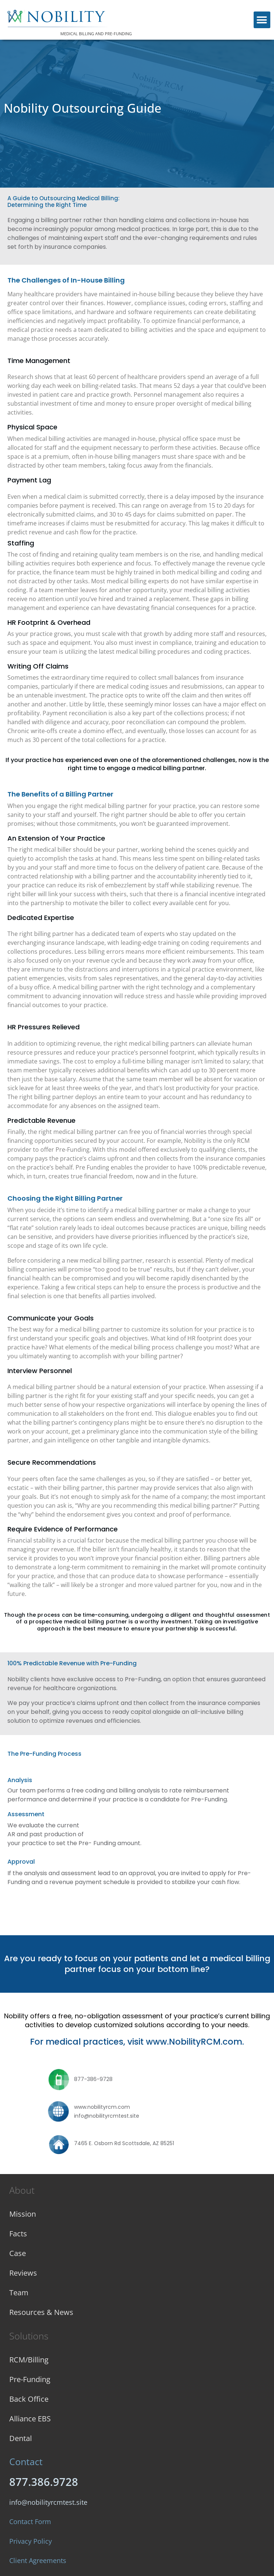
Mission (22, 2214)
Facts (18, 2234)
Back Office (29, 2399)
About (21, 2190)
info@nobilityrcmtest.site (48, 2502)
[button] (262, 19)
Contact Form (30, 2521)
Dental (20, 2438)
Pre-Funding (29, 2379)
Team (19, 2293)
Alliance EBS (30, 2419)
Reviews (23, 2273)
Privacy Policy (30, 2541)
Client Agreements (37, 2560)
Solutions (29, 2335)
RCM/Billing (29, 2360)
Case (17, 2253)
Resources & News (41, 2312)
